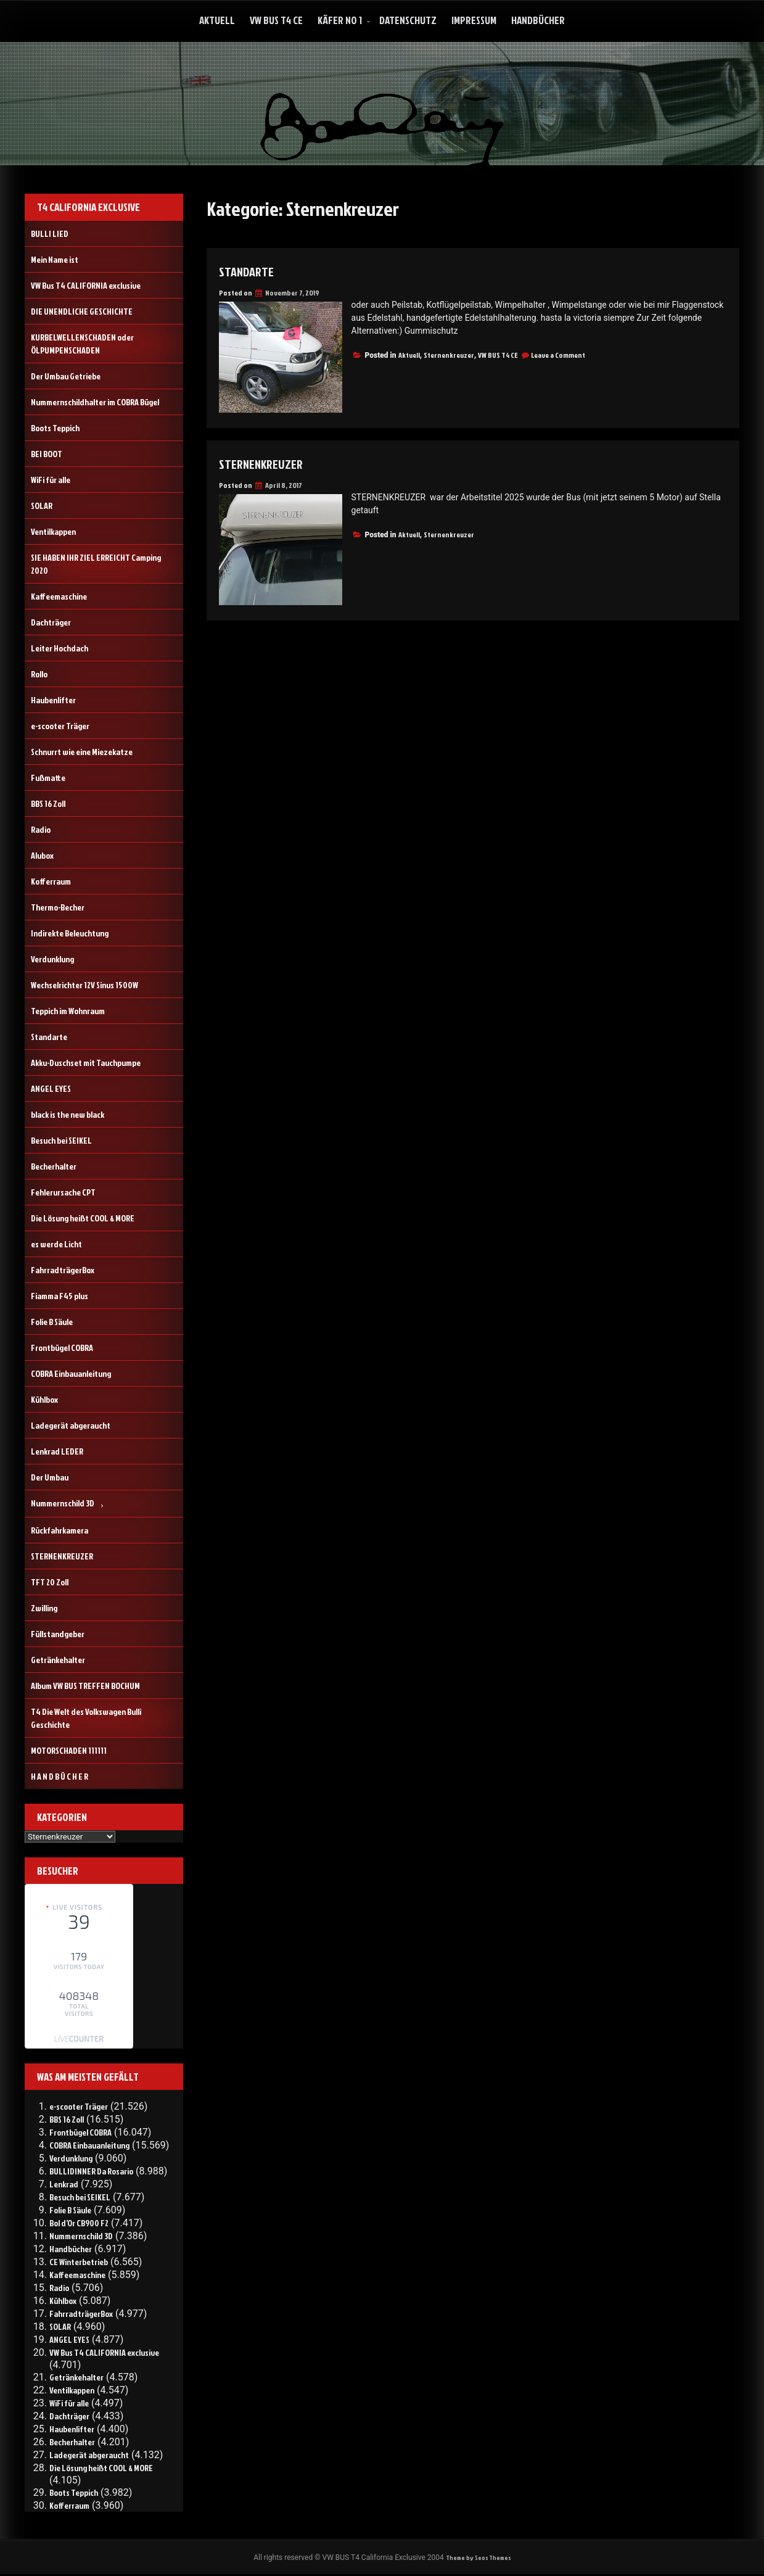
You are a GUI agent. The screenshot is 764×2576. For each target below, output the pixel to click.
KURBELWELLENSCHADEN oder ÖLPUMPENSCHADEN (82, 343)
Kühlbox (44, 1399)
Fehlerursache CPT (63, 1192)
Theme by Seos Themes (478, 2558)
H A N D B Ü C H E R (59, 1776)
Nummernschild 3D (62, 1503)
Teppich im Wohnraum (68, 1011)
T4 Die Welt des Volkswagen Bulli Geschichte (86, 1718)
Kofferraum (51, 881)
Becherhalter (53, 1166)
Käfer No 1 (340, 20)
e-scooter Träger (60, 726)
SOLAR (41, 505)
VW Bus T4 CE (276, 20)
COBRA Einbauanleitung (71, 1373)
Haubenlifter (53, 700)
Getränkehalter (58, 1660)
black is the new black (67, 1114)
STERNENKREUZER (267, 463)
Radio (41, 829)
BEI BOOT (46, 454)
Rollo (39, 674)
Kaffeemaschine (59, 596)
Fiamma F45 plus (59, 1296)
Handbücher (538, 20)
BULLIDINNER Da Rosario (91, 2171)
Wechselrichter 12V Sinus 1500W (84, 985)
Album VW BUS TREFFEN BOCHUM (85, 1685)
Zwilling (44, 1608)
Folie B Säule (52, 1321)
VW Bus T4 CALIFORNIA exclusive (86, 285)
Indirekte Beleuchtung (70, 933)
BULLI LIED (49, 233)
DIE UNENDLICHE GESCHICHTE (82, 311)
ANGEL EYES (51, 1088)
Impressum (473, 20)
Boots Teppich (55, 428)
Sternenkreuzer (449, 355)
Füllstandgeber (57, 1634)
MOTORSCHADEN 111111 (69, 1750)
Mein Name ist (54, 259)
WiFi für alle (50, 479)
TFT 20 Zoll (49, 1582)
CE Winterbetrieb (78, 2262)
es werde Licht (56, 1244)
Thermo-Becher (57, 907)
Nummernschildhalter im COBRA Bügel (95, 402)
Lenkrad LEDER (57, 1451)
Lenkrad (63, 2184)
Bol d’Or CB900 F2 (79, 2223)
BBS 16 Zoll (48, 803)
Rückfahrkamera (59, 1530)
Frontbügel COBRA (62, 1347)
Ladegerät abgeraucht (70, 1425)
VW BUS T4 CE (498, 355)
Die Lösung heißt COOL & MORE (82, 1218)
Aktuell (217, 20)
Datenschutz (408, 20)
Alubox (42, 855)
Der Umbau (49, 1477)
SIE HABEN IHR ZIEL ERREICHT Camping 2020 (96, 563)
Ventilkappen (53, 531)
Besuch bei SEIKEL (61, 1140)
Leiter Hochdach (59, 648)
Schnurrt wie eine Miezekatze (82, 752)
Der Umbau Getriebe (66, 376)
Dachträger (51, 622)
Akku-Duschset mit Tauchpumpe (86, 1062)
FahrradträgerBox (62, 1270)
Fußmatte (48, 777)
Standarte (251, 270)
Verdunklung (52, 959)
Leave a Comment (558, 355)
